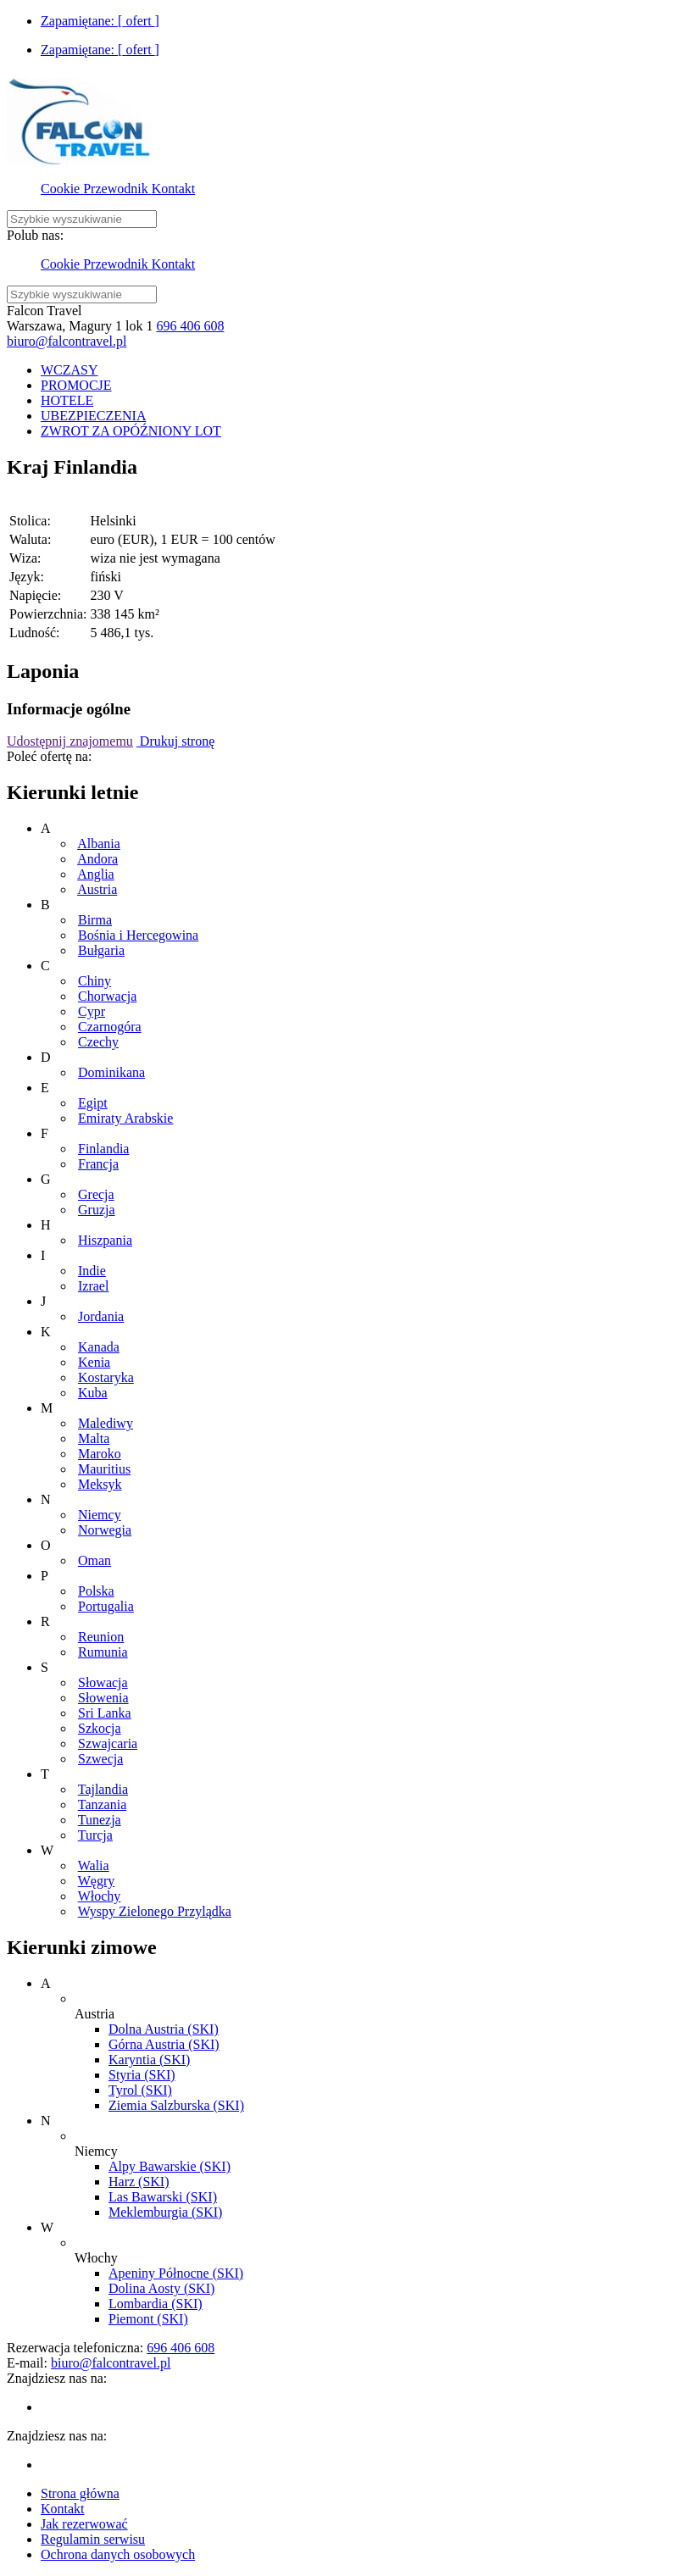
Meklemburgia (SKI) (165, 2212)
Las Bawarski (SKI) (162, 2197)
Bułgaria (101, 950)
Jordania (101, 1316)
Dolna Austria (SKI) (163, 2029)
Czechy (98, 1042)
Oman (94, 1560)
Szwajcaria (107, 1743)
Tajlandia (103, 1789)
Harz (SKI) (139, 2181)
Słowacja (103, 1682)
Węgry (96, 1881)
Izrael (93, 1286)
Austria (97, 889)
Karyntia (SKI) (149, 2059)
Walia (93, 1865)
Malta (93, 1438)
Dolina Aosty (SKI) (161, 2288)
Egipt (93, 1103)
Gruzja (96, 1209)
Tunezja (99, 1820)
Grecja (96, 1194)
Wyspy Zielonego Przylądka (154, 1911)
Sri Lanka (104, 1713)
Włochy (99, 1896)
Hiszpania (105, 1240)
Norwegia (104, 1530)
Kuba (93, 1392)
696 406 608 (190, 326)
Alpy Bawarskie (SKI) (169, 2166)
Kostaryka (106, 1377)
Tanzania (102, 1804)
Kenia (94, 1362)
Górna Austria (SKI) (164, 2044)
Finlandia (103, 1148)
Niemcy (99, 1514)
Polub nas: (35, 235)
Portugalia (106, 1606)
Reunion (101, 1636)
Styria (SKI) (141, 2075)
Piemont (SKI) (148, 2319)
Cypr (91, 1011)
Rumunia (103, 1652)
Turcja (95, 1835)
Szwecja (100, 1759)
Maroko (99, 1453)
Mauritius (104, 1469)
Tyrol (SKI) (140, 2090)
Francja (98, 1164)
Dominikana (111, 1072)
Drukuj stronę (175, 741)
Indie (92, 1270)
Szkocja (99, 1728)
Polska (96, 1591)
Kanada (99, 1347)
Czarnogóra (110, 1026)
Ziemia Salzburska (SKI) (176, 2105)
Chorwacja (107, 996)
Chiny (94, 981)
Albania (98, 843)
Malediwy (105, 1423)
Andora (97, 859)
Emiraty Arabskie (125, 1118)
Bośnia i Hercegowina (138, 935)
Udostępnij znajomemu (70, 741)
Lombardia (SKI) (155, 2303)
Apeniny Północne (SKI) (175, 2273)
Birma (95, 920)
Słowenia (103, 1697)
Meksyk (100, 1484)
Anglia (95, 874)
